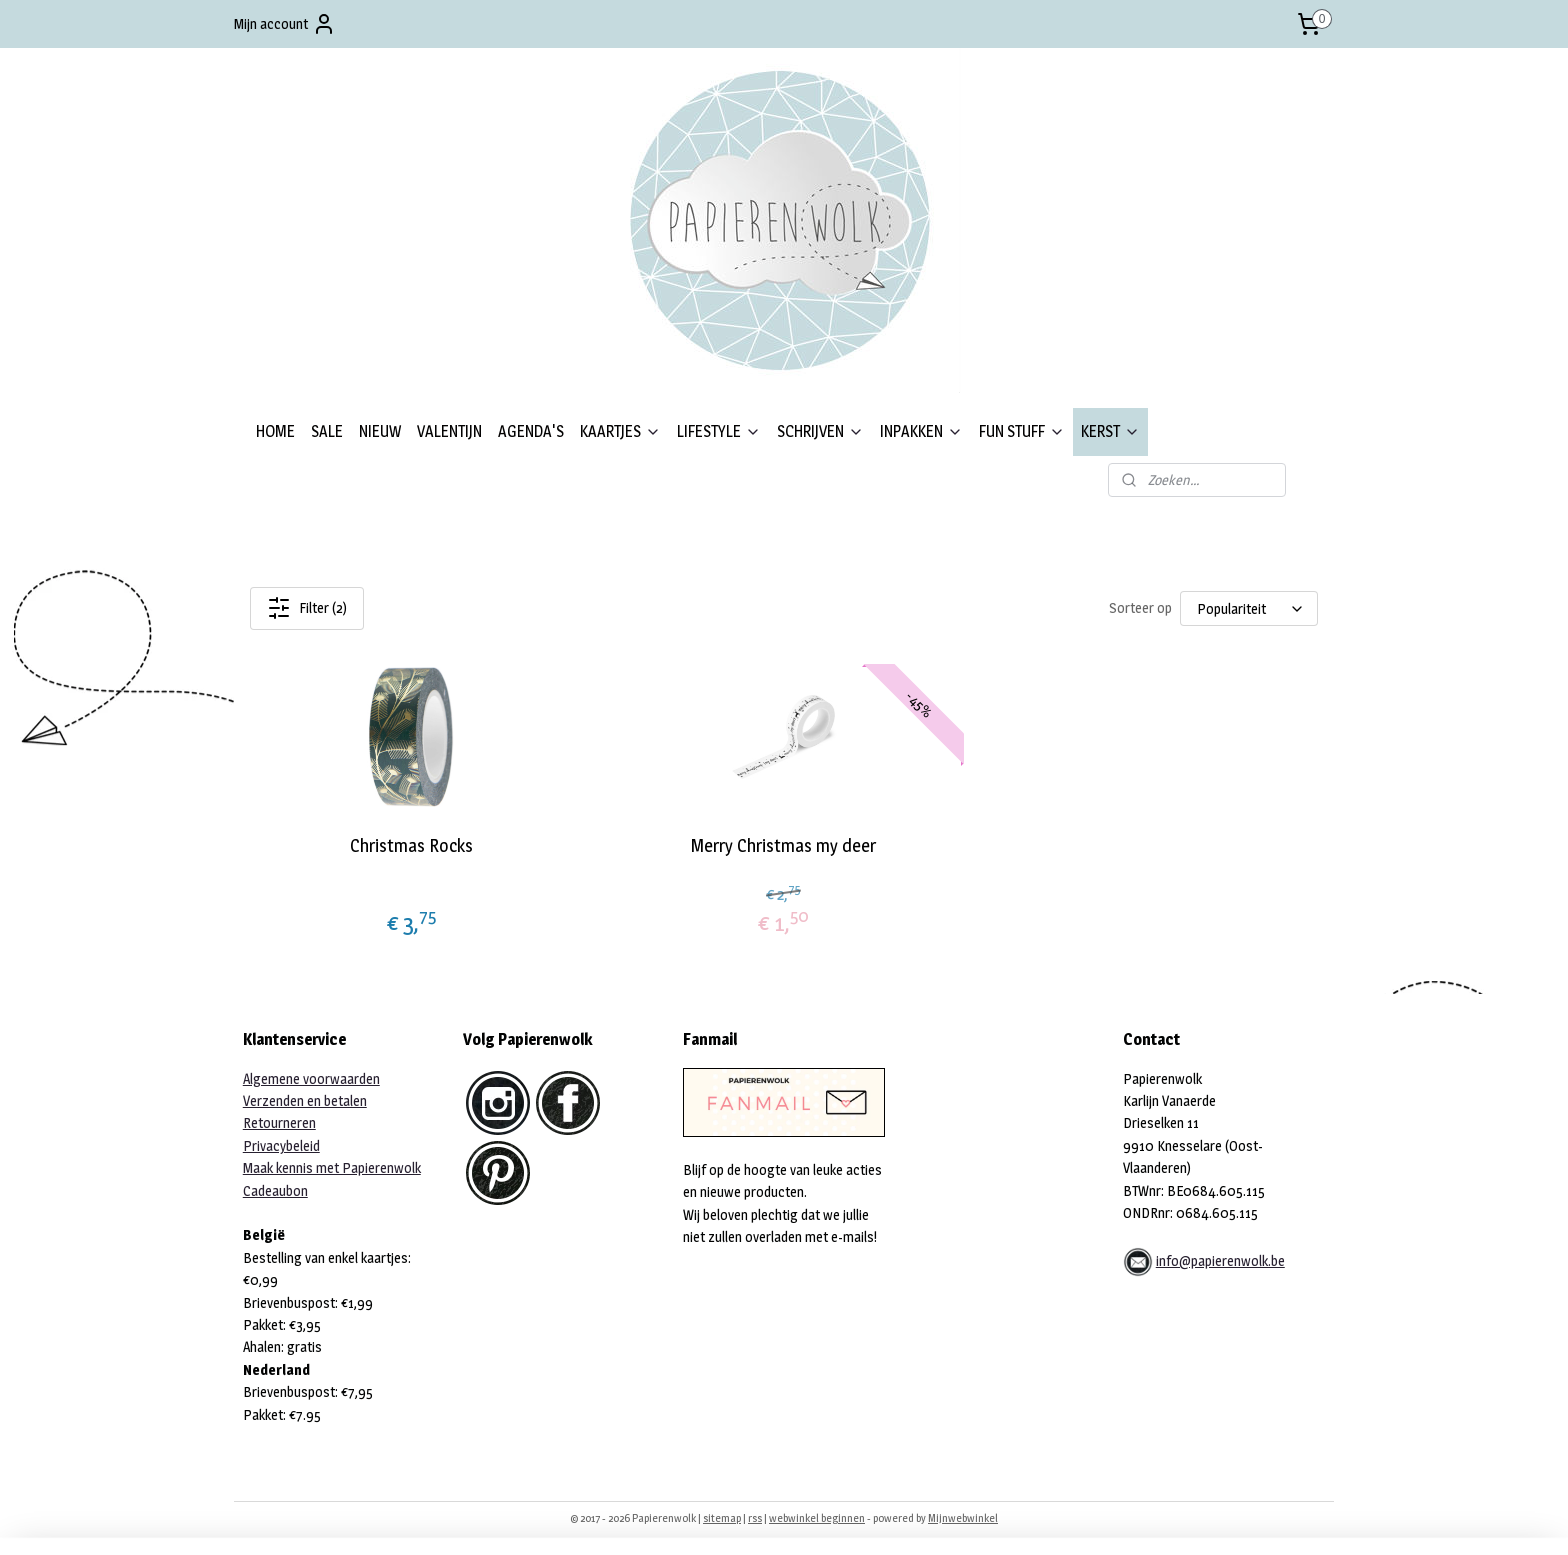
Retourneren (279, 1122)
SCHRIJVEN (820, 431)
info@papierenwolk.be (1220, 1260)
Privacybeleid (281, 1145)
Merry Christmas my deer (783, 845)
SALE (327, 431)
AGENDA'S (531, 431)
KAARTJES (620, 431)
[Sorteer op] (1249, 608)
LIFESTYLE (719, 431)
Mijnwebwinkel (963, 1518)
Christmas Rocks (411, 845)
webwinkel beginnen (817, 1518)
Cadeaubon (275, 1190)
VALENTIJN (449, 431)
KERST (1110, 431)
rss (755, 1518)
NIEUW (380, 431)
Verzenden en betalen (305, 1100)
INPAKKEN (921, 431)
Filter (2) (307, 608)
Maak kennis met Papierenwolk (332, 1167)
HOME (275, 431)
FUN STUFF (1022, 431)
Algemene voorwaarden (311, 1078)
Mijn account (285, 24)
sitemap (722, 1518)
